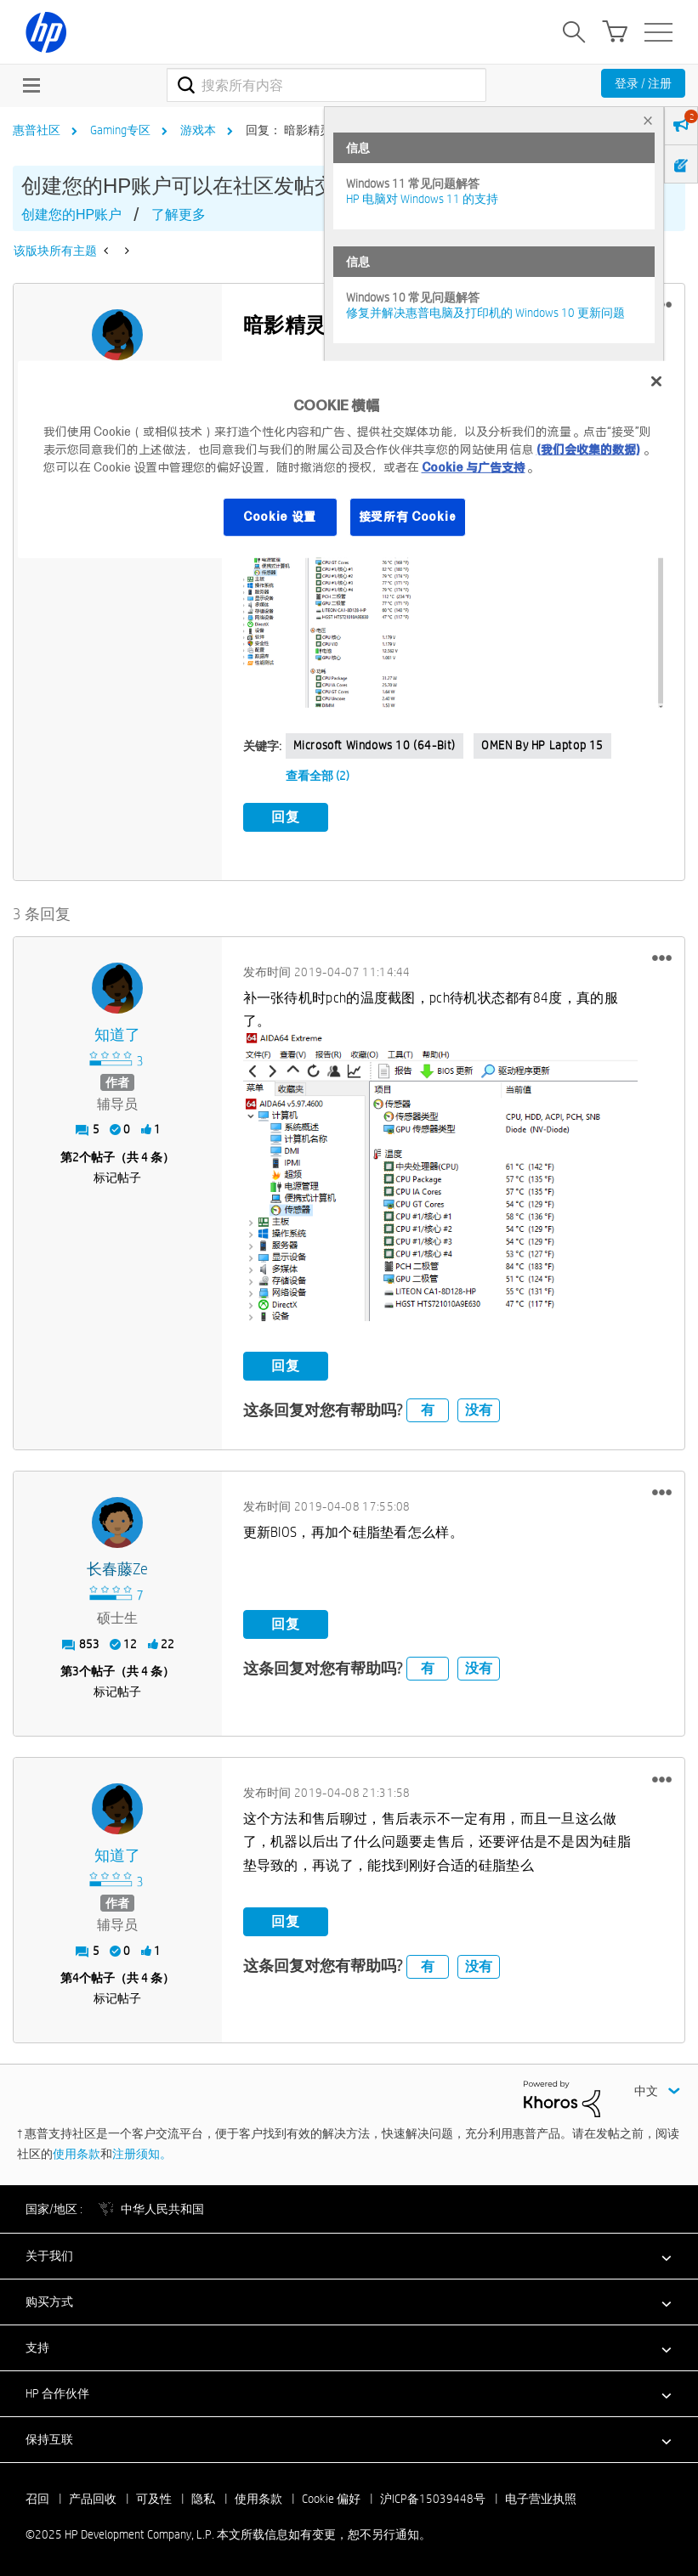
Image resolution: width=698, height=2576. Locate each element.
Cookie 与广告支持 (473, 467)
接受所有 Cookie (408, 516)
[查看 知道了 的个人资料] (118, 1033)
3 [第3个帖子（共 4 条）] (75, 1669)
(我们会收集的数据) (587, 449)
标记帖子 (117, 1175)
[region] (349, 459)
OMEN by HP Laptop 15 (542, 745)
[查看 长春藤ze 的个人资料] (118, 1568)
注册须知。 (142, 2151)
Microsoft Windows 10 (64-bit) (374, 745)
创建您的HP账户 (71, 214)
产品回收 (92, 2497)
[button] (453, 592)
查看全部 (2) (317, 775)
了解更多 (178, 214)
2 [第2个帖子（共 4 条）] (75, 1155)
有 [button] (427, 1408)
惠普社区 (36, 130)
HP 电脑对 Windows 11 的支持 (422, 198)
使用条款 (76, 2151)
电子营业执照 (540, 2497)
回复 (285, 817)
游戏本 (198, 130)
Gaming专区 (120, 130)
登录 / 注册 (643, 83)
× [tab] (648, 120)
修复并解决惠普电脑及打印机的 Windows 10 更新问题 (485, 312)
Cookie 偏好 (331, 2497)
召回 (37, 2497)
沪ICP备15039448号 (432, 2497)
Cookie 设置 (279, 516)
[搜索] (327, 85)
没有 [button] (478, 1408)
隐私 (203, 2497)
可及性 (154, 2497)
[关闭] (656, 381)
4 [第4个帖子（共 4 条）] (75, 1976)
